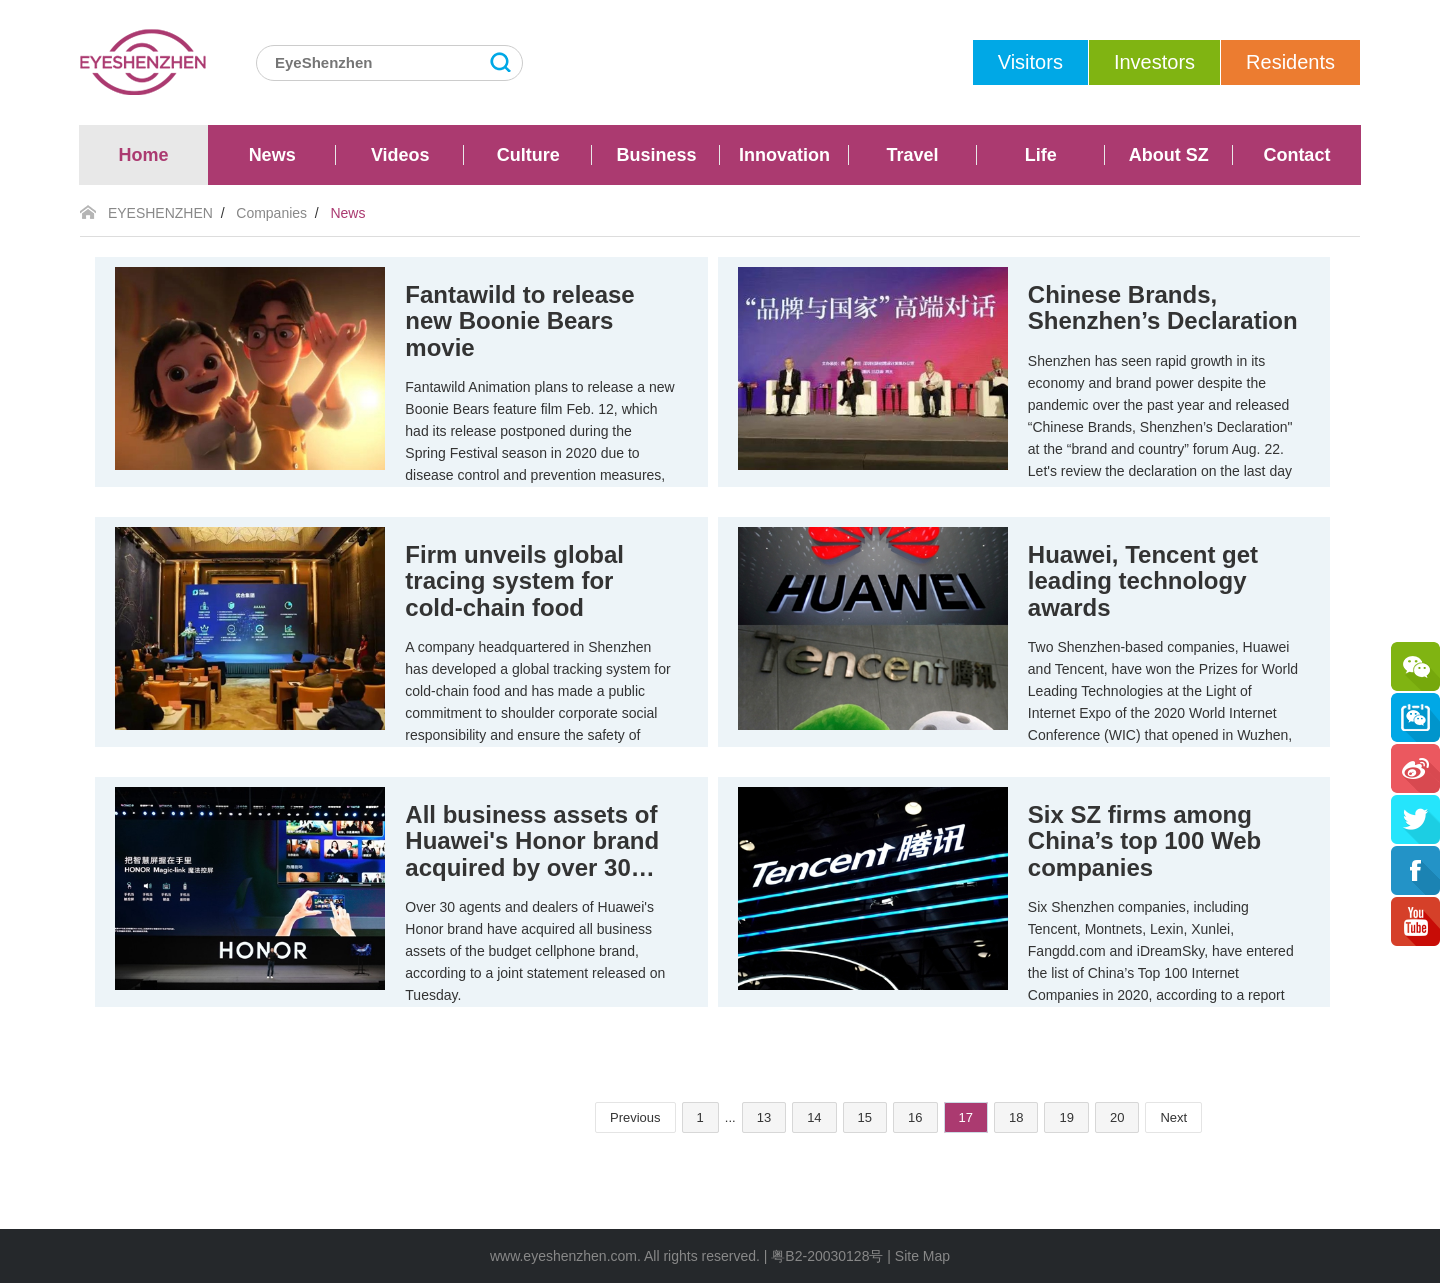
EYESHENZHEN (160, 213)
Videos (400, 155)
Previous (635, 1117)
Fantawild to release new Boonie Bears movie (519, 321)
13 (764, 1117)
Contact (1296, 155)
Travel (913, 155)
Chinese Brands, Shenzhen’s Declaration (1163, 307)
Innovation (784, 155)
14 (814, 1117)
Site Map (922, 1256)
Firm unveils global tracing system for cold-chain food (514, 581)
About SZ (1169, 155)
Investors (1154, 62)
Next (1173, 1117)
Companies (271, 213)
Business (656, 155)
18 (1016, 1117)
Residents (1290, 62)
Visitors (1030, 62)
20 (1117, 1117)
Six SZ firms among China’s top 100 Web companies (1144, 841)
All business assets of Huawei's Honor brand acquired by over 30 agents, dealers (532, 854)
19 (1066, 1117)
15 (865, 1117)
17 (966, 1117)
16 (915, 1117)
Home (144, 155)
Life (1041, 155)
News (272, 155)
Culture (528, 155)
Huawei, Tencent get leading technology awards (1143, 581)
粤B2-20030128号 (827, 1256)
